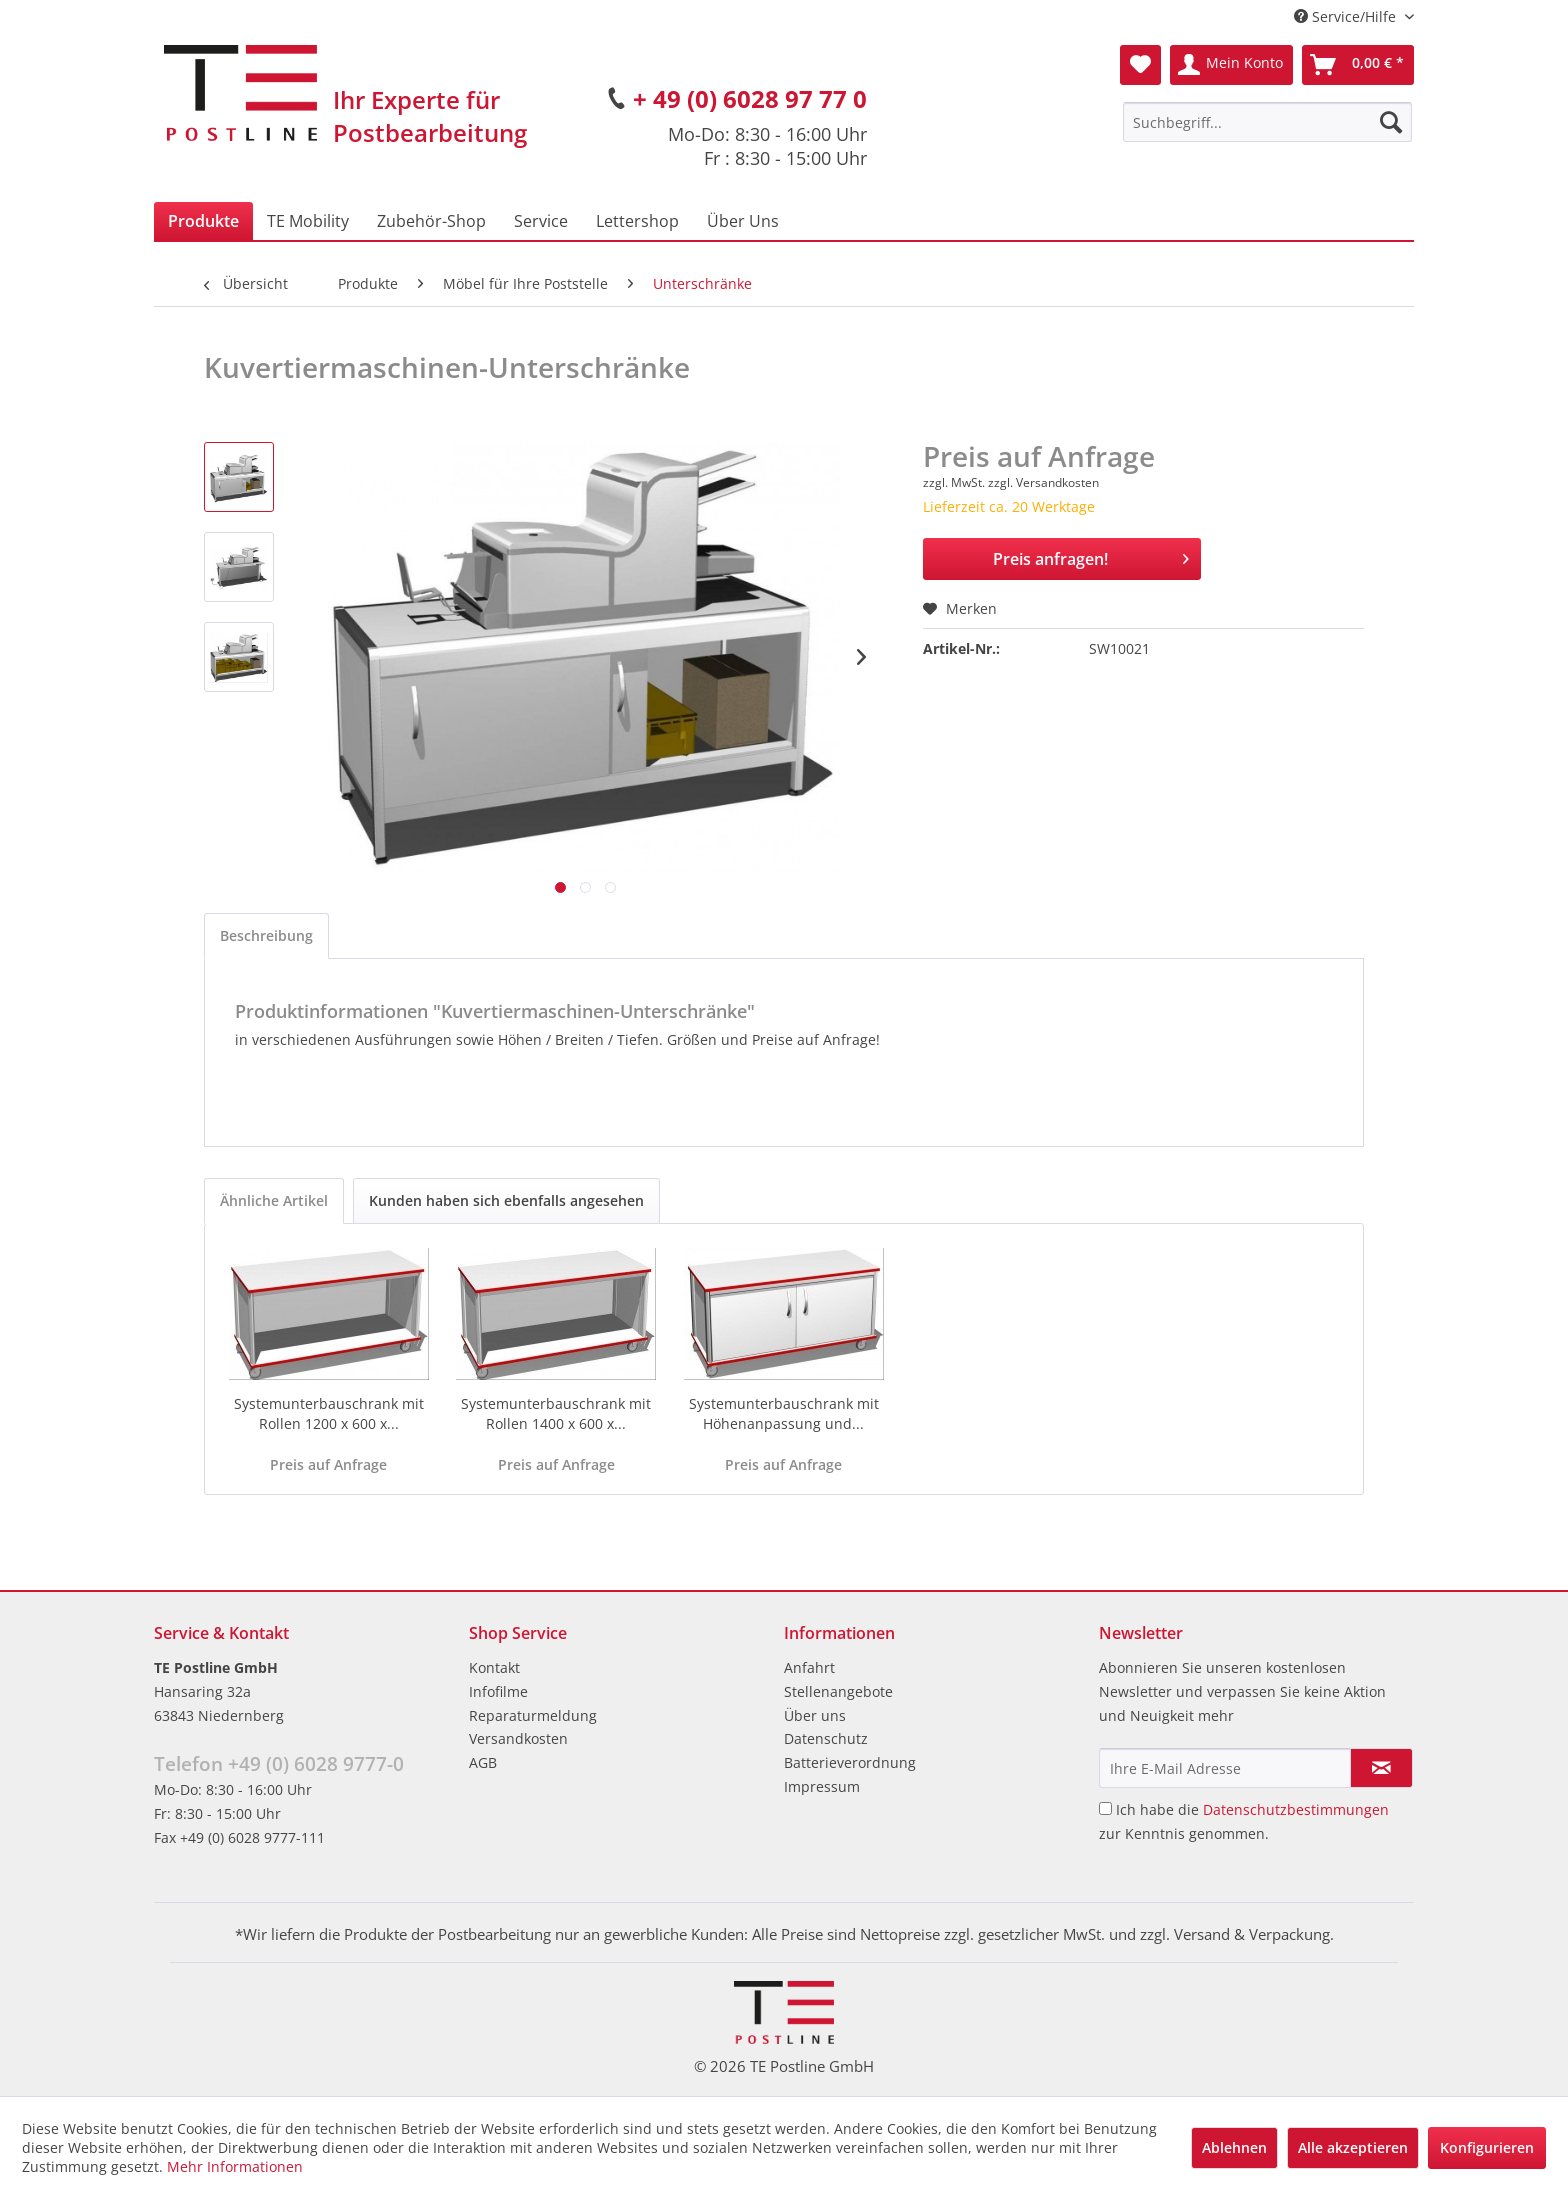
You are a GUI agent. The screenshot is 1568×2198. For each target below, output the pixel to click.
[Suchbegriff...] (1267, 122)
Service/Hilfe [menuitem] (1347, 16)
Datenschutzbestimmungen (1296, 1809)
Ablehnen (1234, 2147)
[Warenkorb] (1358, 65)
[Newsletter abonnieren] (1381, 1768)
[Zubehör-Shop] (431, 221)
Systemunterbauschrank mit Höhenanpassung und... (784, 1413)
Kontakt (494, 1667)
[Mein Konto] (1231, 65)
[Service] (541, 221)
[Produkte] (203, 221)
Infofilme (498, 1691)
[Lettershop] (637, 221)
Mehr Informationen (235, 2166)
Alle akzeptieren (1353, 2147)
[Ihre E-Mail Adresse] (1225, 1768)
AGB (483, 1762)
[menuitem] (1267, 122)
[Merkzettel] (1140, 65)
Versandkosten (518, 1738)
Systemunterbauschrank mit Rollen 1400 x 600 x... (556, 1413)
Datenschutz (826, 1738)
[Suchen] (1391, 122)
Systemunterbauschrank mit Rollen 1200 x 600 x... (329, 1413)
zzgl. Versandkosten (1043, 482)
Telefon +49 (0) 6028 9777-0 (279, 1764)
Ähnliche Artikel (274, 1200)
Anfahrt (809, 1667)
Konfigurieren (1487, 2147)
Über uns (815, 1715)
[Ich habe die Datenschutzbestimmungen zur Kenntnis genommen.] (1105, 1808)
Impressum (822, 1786)
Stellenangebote (838, 1691)
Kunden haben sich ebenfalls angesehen (506, 1200)
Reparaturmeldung (533, 1715)
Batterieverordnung (850, 1762)
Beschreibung (266, 935)
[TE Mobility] (308, 221)
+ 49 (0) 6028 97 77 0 (750, 98)
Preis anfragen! (1091, 556)
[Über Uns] (743, 221)
